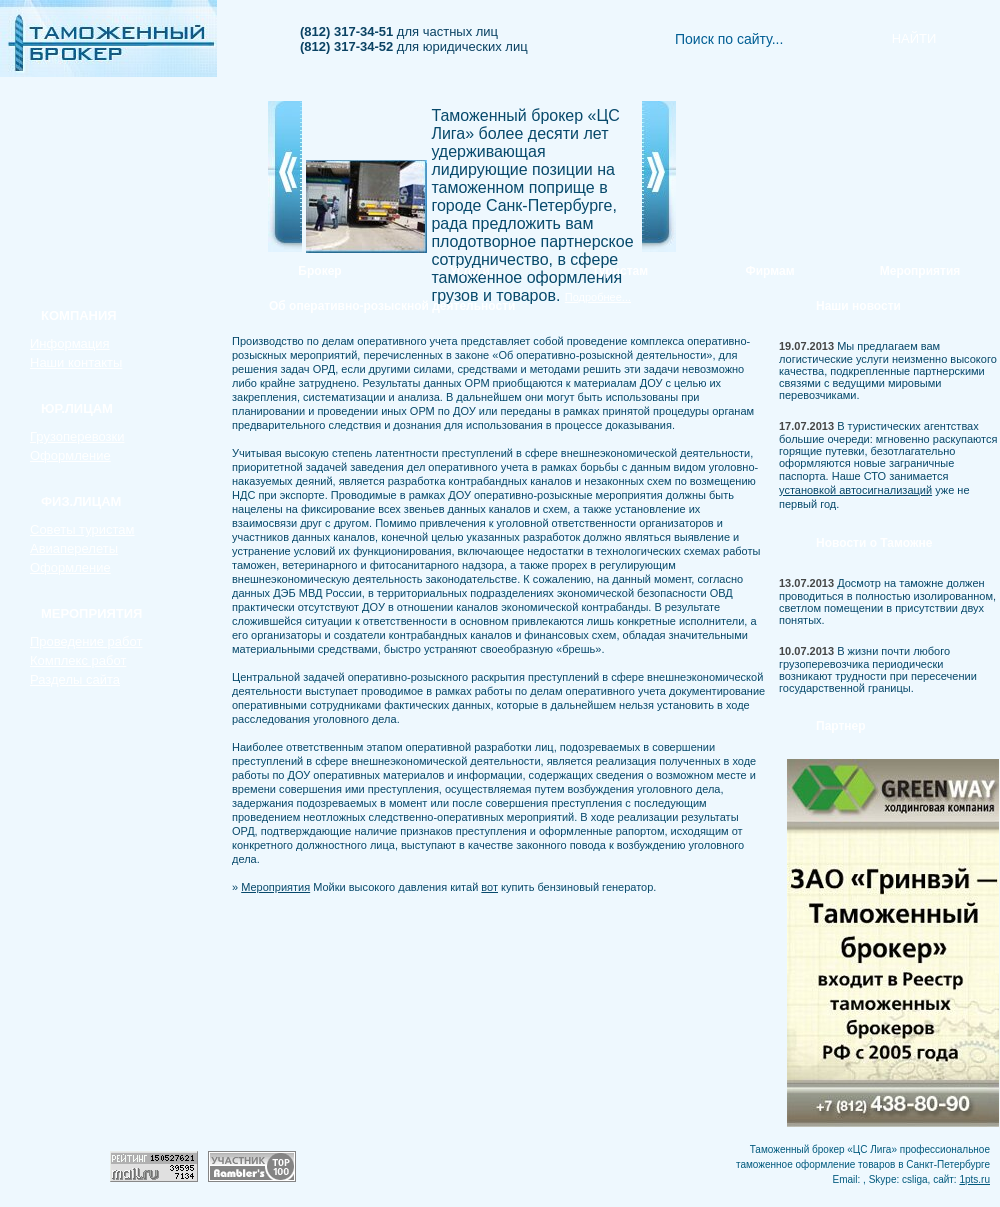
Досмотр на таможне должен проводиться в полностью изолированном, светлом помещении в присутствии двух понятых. (887, 601)
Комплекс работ (78, 660)
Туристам (620, 271)
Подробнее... (598, 297)
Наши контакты (76, 362)
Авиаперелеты (74, 548)
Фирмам (769, 271)
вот (489, 887)
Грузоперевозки (77, 436)
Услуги (470, 271)
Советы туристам (82, 529)
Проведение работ (86, 641)
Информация (70, 343)
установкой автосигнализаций (855, 490)
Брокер (319, 271)
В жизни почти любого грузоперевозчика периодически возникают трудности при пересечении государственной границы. (878, 669)
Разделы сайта (75, 679)
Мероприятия (920, 271)
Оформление (70, 455)
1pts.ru (974, 1179)
